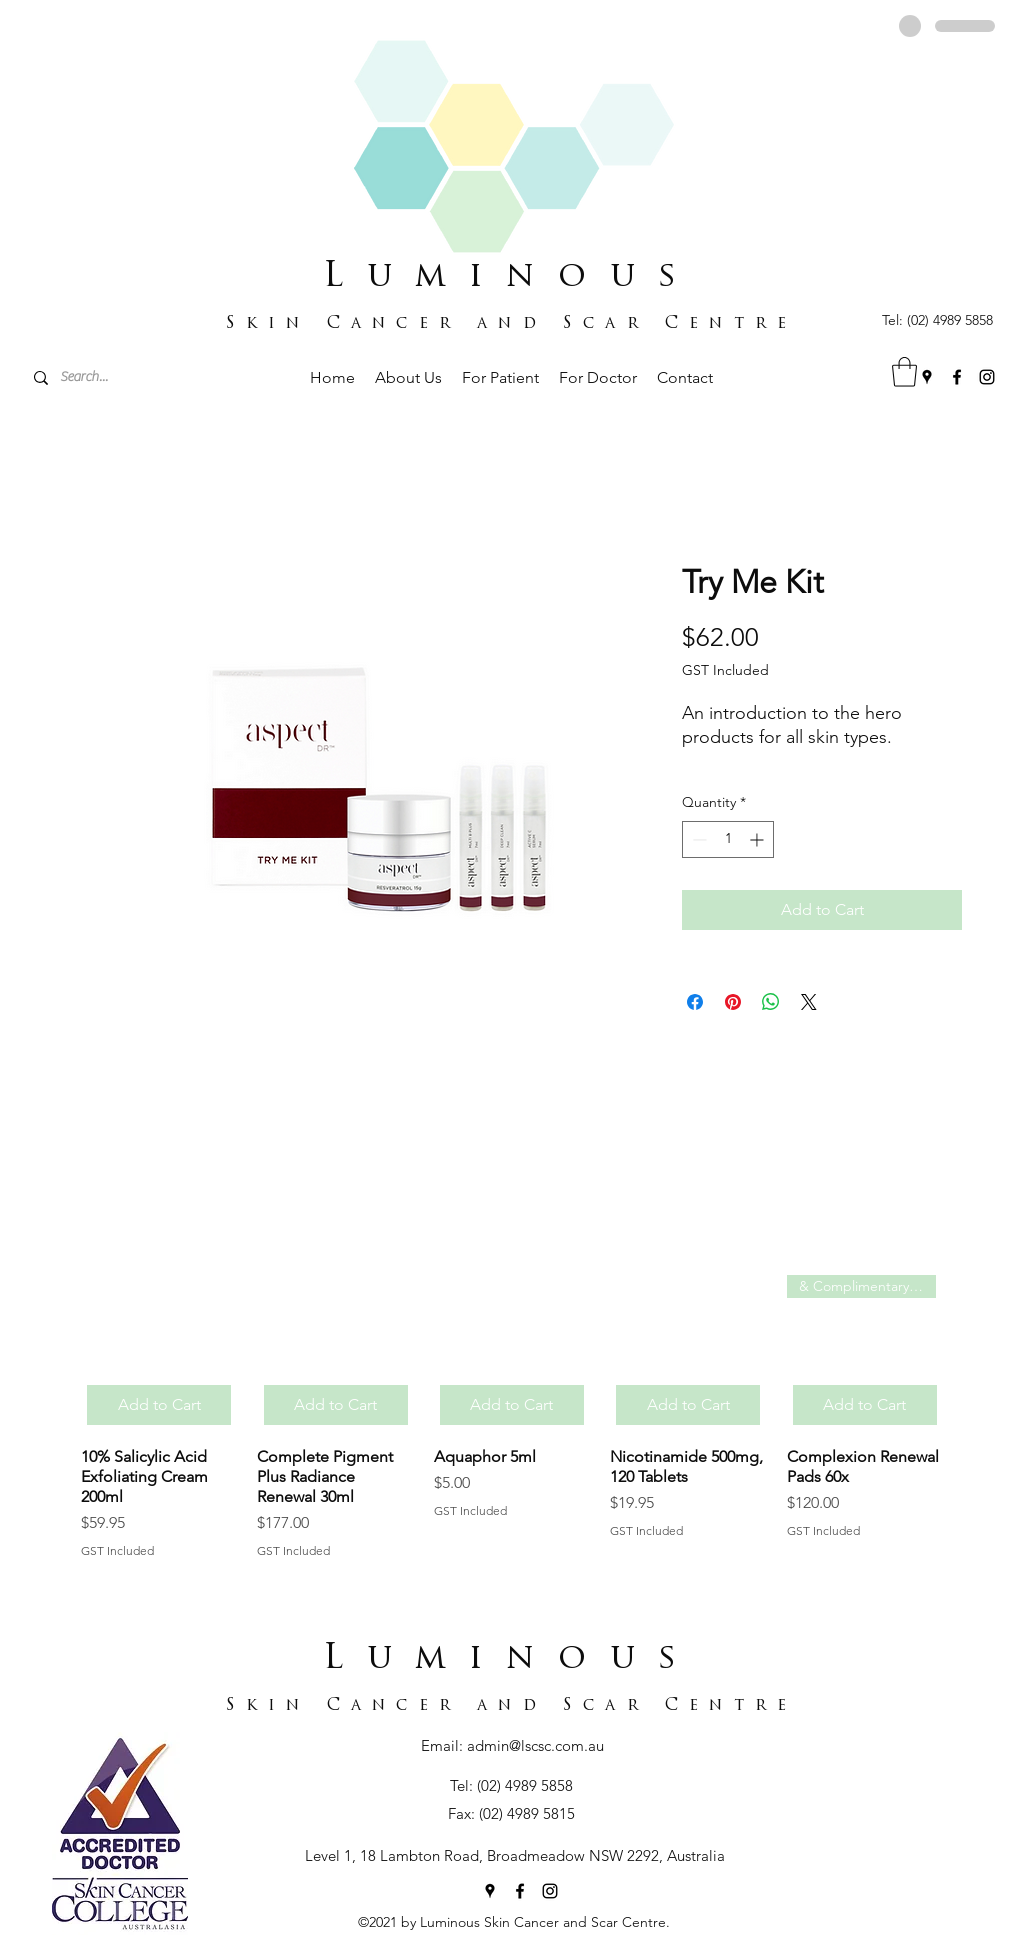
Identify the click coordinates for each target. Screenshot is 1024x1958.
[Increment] (758, 839)
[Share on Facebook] (695, 1002)
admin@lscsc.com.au (535, 1745)
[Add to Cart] (159, 1405)
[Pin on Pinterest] (733, 1002)
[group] (512, 1417)
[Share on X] (809, 1002)
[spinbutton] (728, 839)
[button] (904, 372)
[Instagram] (987, 377)
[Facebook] (957, 377)
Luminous (511, 277)
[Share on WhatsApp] (771, 1002)
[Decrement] (697, 839)
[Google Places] (927, 377)
